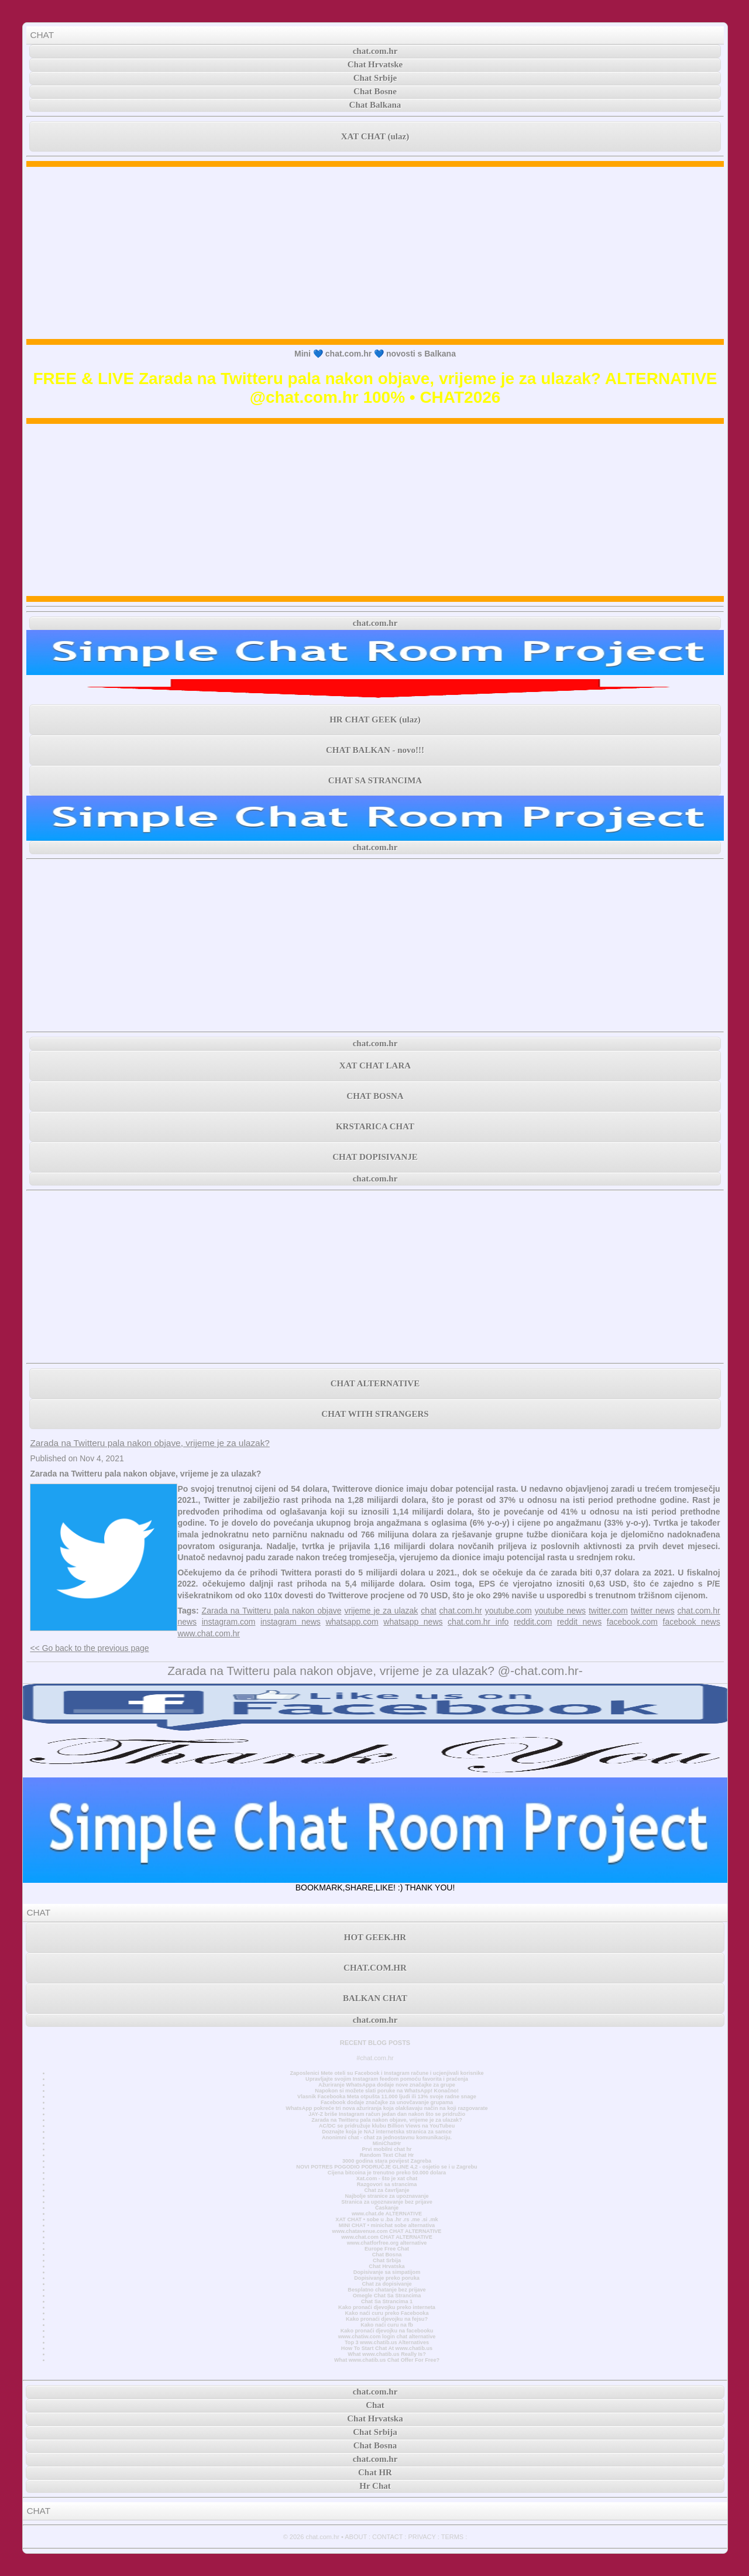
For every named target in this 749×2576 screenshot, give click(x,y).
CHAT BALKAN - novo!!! (375, 750)
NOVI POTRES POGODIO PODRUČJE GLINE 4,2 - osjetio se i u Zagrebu (386, 2167)
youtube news (560, 1610)
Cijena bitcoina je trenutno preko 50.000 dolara (387, 2173)
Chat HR (375, 2472)
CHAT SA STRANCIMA (375, 780)
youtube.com (508, 1610)
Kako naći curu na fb (386, 2325)
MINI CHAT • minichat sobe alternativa (387, 2225)
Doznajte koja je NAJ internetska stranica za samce (387, 2132)
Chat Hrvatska (386, 2266)
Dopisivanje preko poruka (387, 2278)
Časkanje (386, 2208)
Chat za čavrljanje (386, 2190)
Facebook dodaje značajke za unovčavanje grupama (387, 2102)
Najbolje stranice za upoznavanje (386, 2196)
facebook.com (632, 1621)
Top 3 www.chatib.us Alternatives (387, 2342)
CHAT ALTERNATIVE (375, 1383)
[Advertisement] (375, 253)
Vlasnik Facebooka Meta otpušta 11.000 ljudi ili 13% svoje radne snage (386, 2096)
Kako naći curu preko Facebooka (386, 2313)
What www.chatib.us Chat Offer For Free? (386, 2360)
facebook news (691, 1621)
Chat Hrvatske (375, 64)
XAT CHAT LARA (375, 1065)
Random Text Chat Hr (387, 2155)
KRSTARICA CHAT (375, 1126)
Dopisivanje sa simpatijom (387, 2272)
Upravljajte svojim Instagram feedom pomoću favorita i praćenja (386, 2079)
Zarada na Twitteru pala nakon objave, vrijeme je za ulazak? (150, 1443)
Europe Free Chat (387, 2249)
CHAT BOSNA (374, 1096)
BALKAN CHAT (375, 1998)
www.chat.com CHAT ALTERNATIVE (386, 2237)
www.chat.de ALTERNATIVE (387, 2214)
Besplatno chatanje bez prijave (386, 2290)
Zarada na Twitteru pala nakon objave (272, 1610)
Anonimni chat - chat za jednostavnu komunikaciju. (387, 2137)
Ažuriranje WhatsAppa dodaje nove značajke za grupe (386, 2085)
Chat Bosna (387, 2255)
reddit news (579, 1621)
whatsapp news (412, 1621)
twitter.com (608, 1610)
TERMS (452, 2536)
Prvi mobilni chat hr (386, 2149)
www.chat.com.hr (208, 1633)
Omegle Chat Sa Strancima (387, 2295)
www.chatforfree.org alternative (387, 2243)
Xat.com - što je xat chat (386, 2178)
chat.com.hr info (478, 1621)
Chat (375, 2405)
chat (428, 1610)
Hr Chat (374, 2486)
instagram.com (229, 1621)
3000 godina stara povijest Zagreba (386, 2161)
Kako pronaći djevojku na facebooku (387, 2331)
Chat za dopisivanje (386, 2284)
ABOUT (356, 2536)
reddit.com (533, 1621)
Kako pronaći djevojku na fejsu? (387, 2319)
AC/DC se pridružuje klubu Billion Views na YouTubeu (387, 2126)
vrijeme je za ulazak (381, 1610)
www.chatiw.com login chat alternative (387, 2336)
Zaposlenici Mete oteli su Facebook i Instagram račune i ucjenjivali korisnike (386, 2073)
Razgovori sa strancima (387, 2184)
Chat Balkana (375, 104)
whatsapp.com (351, 1621)
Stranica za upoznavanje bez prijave (386, 2202)
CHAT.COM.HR (375, 1967)
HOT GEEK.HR (375, 1937)
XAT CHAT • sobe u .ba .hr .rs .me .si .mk (386, 2219)
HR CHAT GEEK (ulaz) (375, 719)
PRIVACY (421, 2536)
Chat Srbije (375, 78)
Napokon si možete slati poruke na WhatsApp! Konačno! (386, 2091)
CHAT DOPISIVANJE (374, 1157)
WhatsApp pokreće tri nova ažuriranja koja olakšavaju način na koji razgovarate (386, 2108)
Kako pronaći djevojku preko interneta (386, 2307)
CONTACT (387, 2536)
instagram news (290, 1621)
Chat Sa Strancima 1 (387, 2301)
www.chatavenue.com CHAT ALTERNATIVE (387, 2231)
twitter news (653, 1610)
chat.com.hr (375, 51)
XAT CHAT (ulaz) (375, 136)
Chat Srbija (387, 2260)
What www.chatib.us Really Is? (387, 2354)
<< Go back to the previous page (89, 1648)
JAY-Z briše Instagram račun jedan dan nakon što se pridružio (386, 2114)
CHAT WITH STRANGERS (374, 1414)
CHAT (42, 35)
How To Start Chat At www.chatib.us (386, 2348)
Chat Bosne (375, 91)
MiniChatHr (387, 2143)
